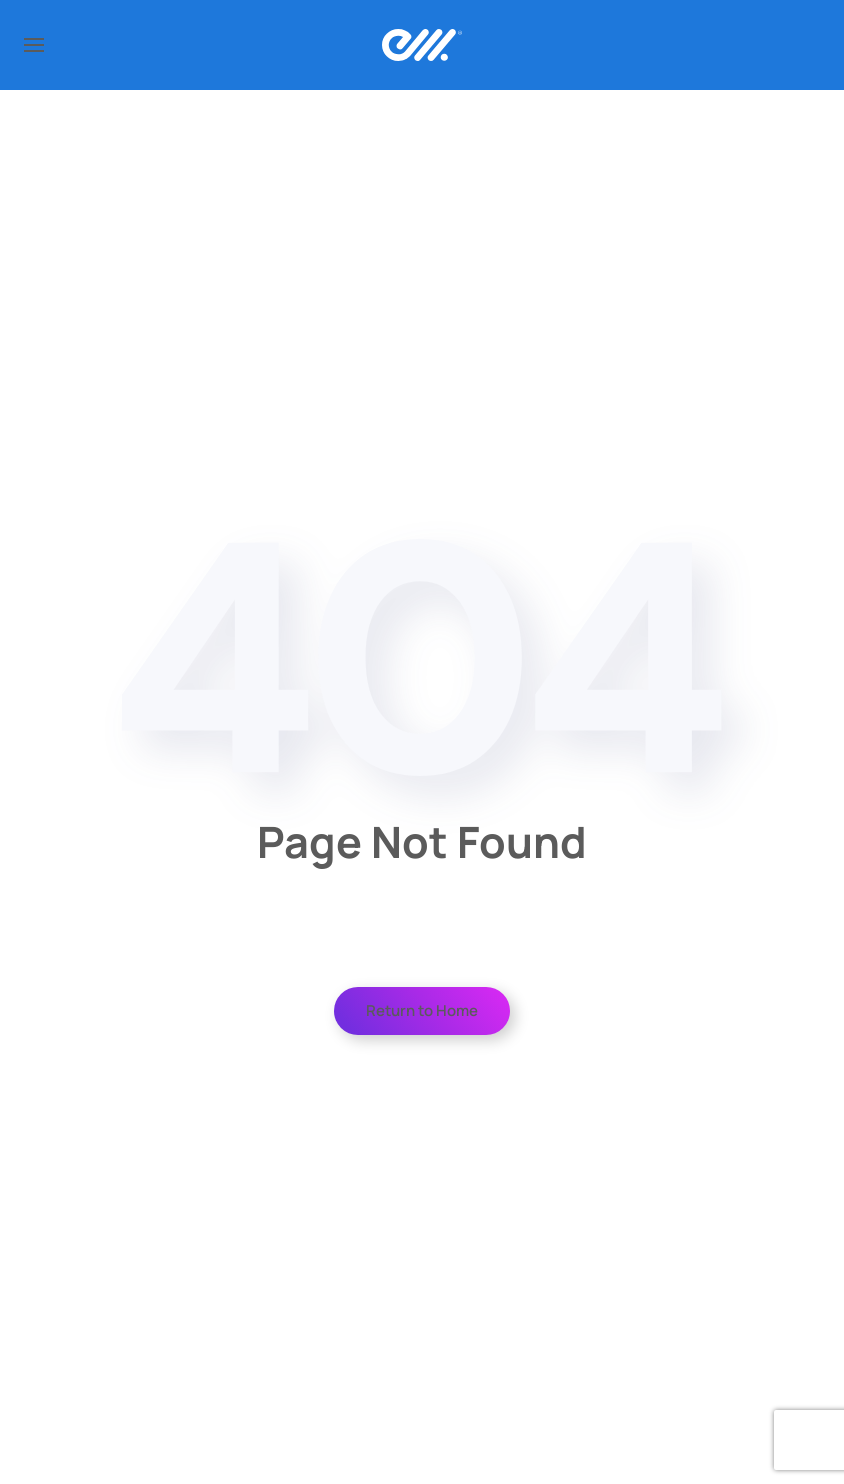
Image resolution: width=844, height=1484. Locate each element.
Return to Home (422, 1010)
